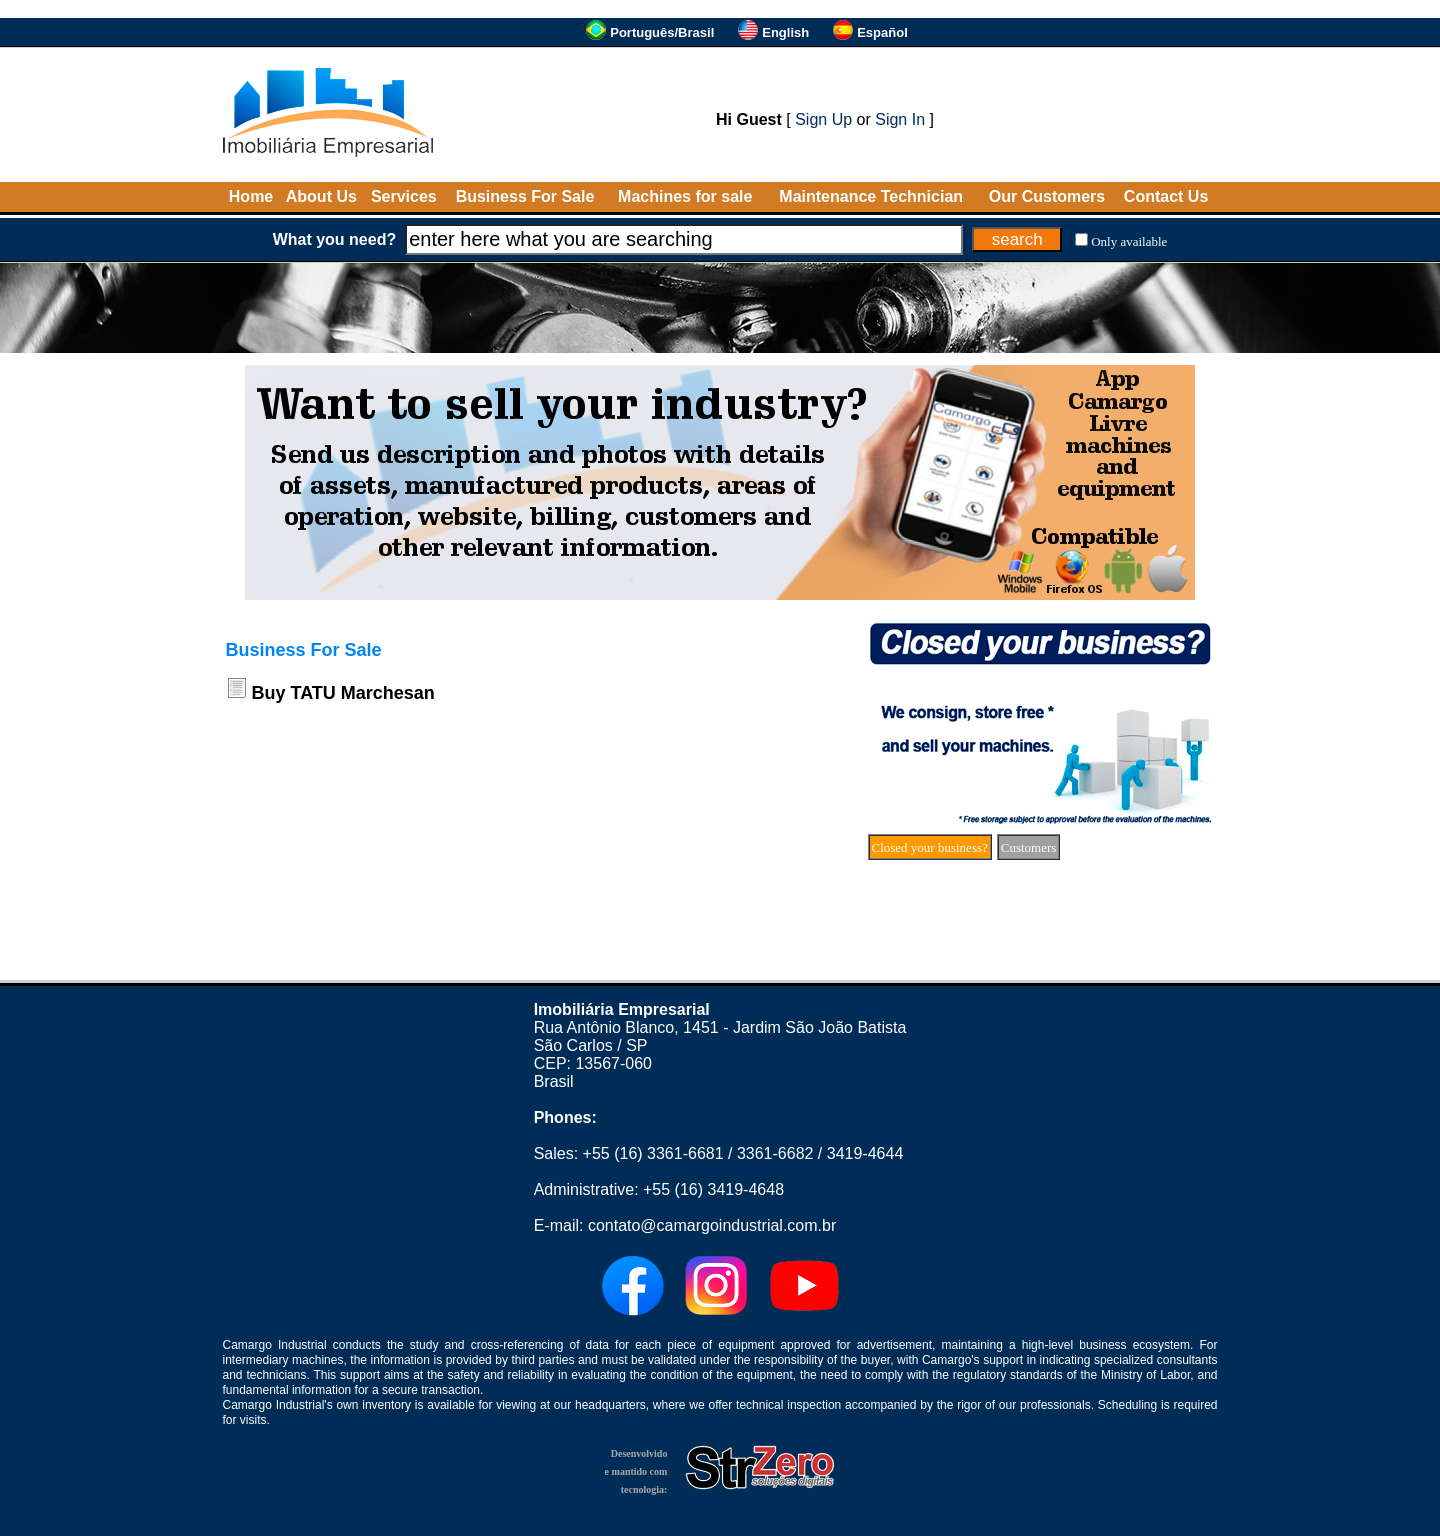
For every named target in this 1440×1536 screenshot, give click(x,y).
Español (882, 32)
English (785, 32)
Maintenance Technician (871, 196)
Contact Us (1166, 196)
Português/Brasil (662, 32)
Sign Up (823, 119)
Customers (1029, 847)
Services (404, 196)
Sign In (900, 119)
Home (251, 196)
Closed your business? (930, 847)
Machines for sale (685, 196)
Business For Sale (525, 196)
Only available (1129, 241)
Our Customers (1047, 196)
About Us (321, 196)
